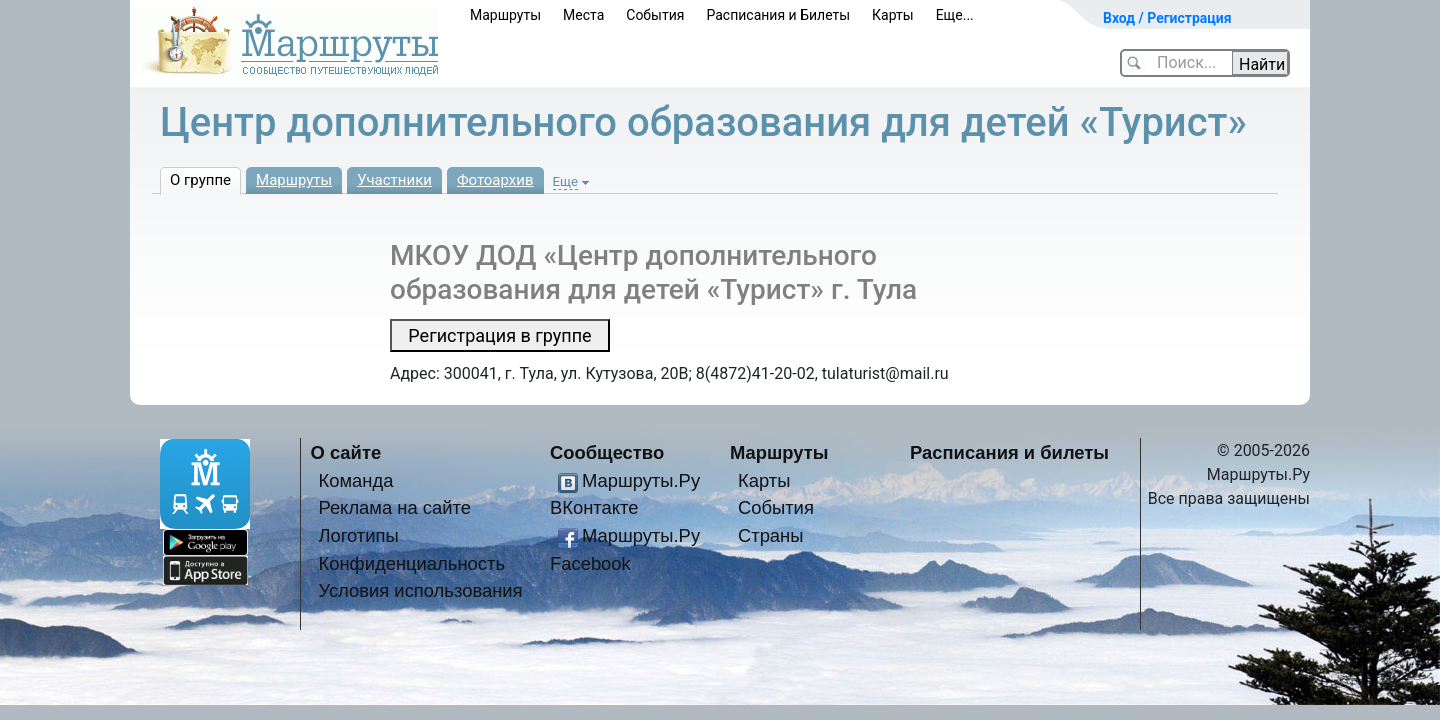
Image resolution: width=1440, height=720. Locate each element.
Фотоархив (495, 180)
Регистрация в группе (499, 335)
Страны (771, 535)
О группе (200, 180)
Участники (394, 180)
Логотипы (358, 535)
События (655, 15)
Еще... (955, 15)
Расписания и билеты (1009, 452)
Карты (893, 15)
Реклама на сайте (394, 507)
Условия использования (420, 590)
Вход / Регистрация (1167, 18)
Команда (355, 480)
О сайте (346, 452)
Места (583, 15)
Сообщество (607, 452)
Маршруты (505, 15)
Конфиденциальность (411, 563)
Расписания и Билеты (778, 15)
